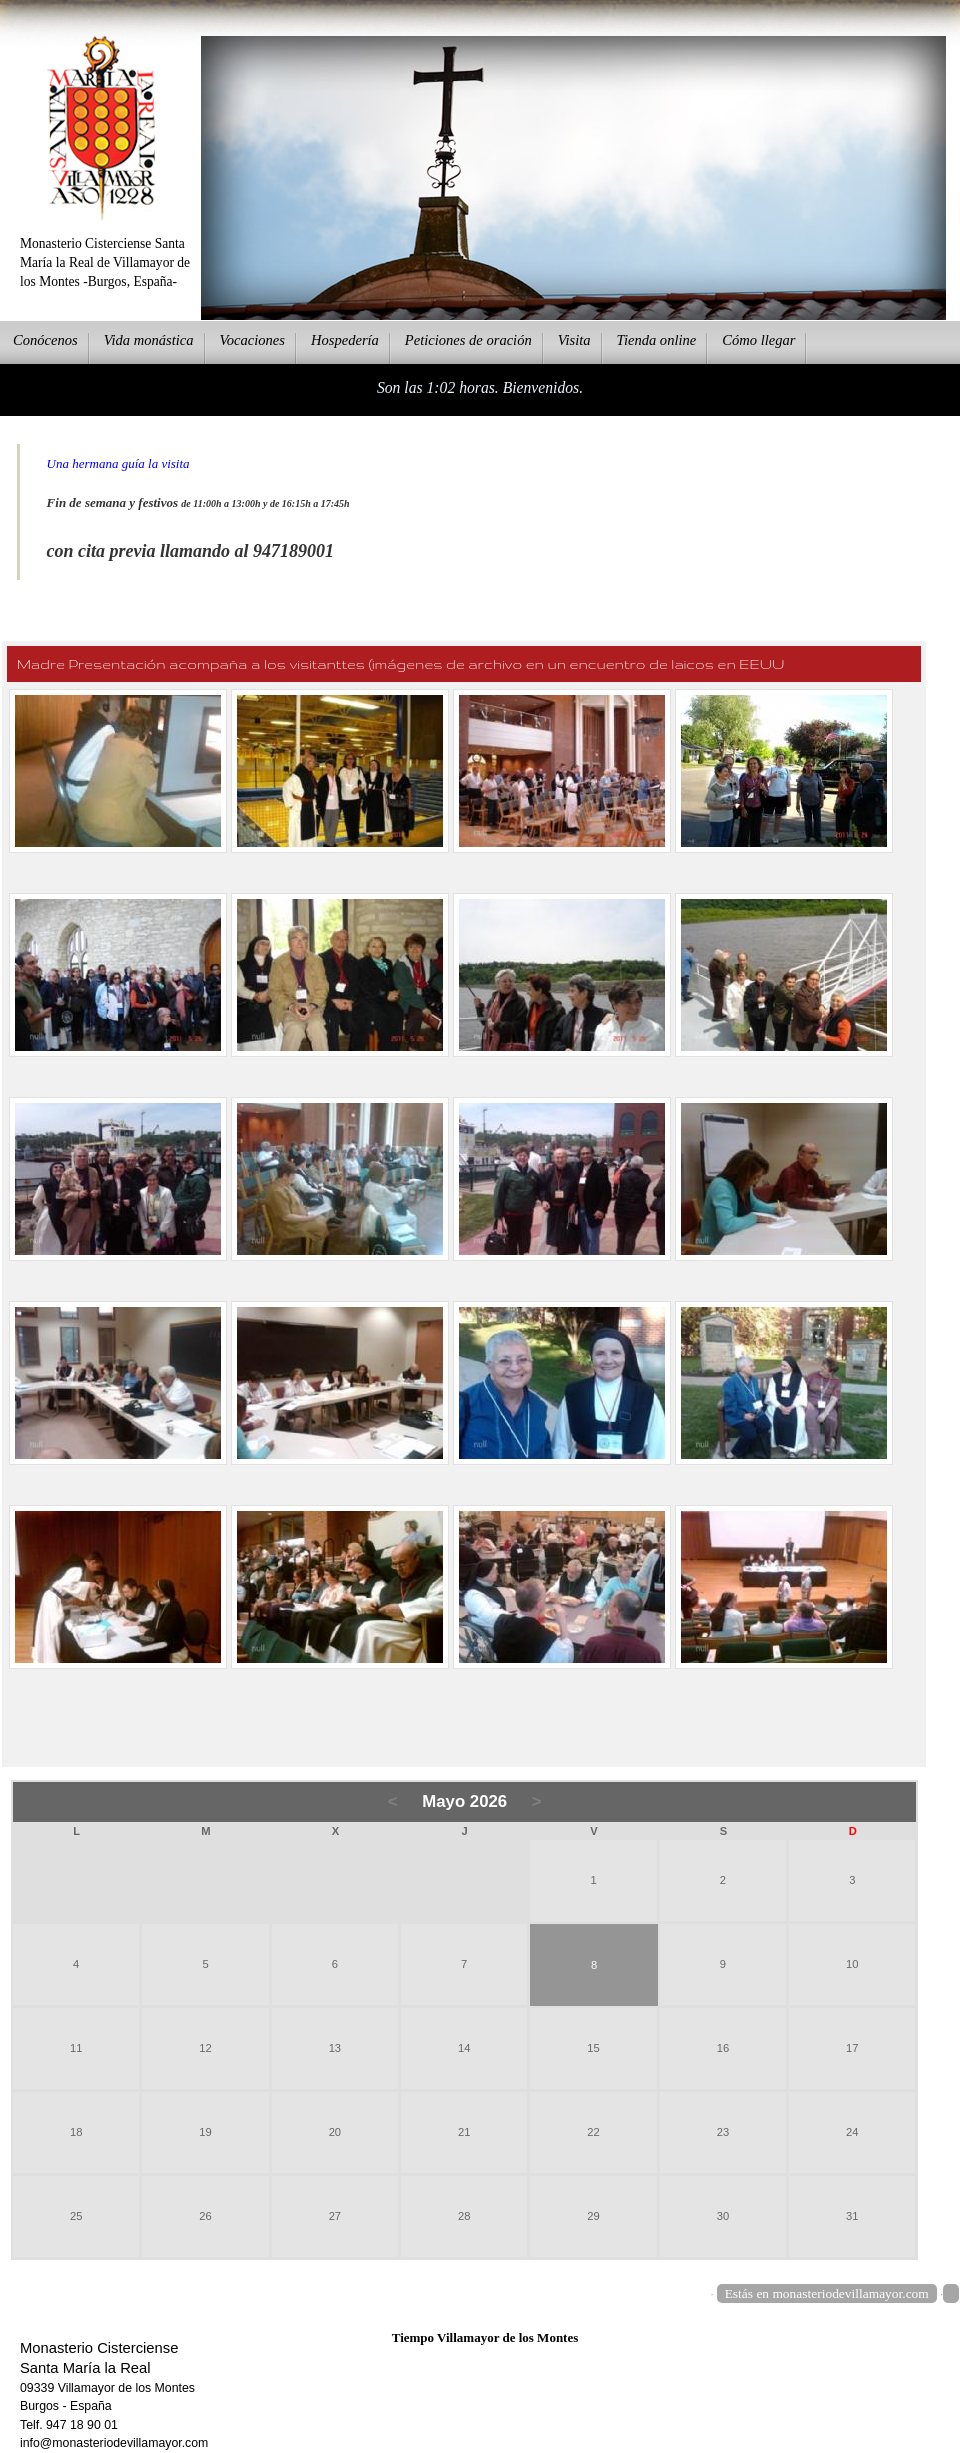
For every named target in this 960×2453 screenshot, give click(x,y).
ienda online (657, 340)
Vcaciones (252, 340)
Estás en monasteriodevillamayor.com (827, 2293)
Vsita (574, 340)
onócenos (45, 340)
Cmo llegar (758, 340)
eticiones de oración (468, 340)
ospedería (345, 340)
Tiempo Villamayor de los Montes (485, 2337)
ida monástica (149, 340)
